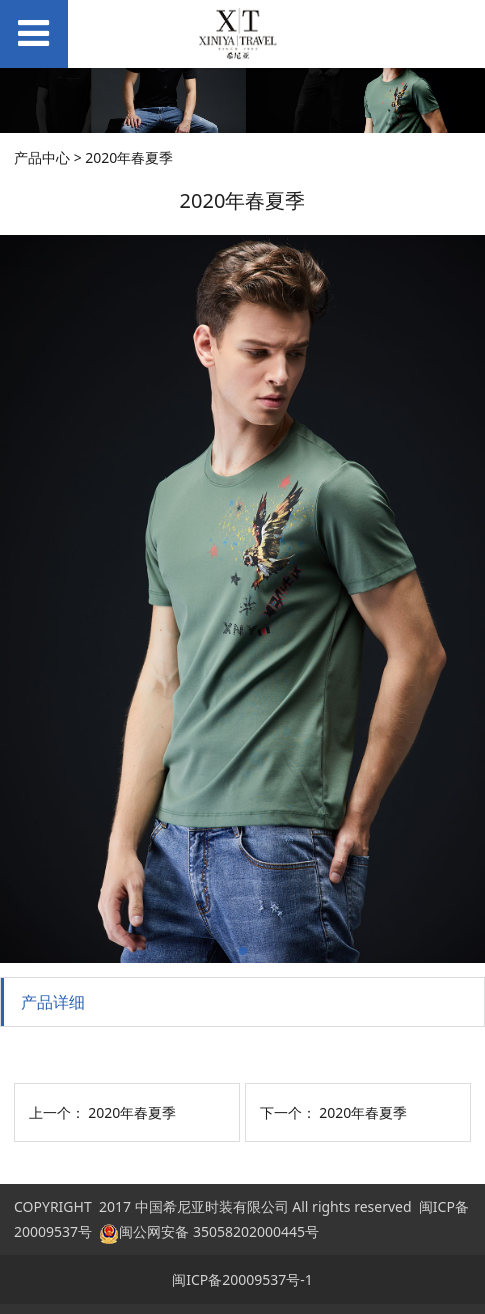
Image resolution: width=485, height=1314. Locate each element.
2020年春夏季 (132, 1112)
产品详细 (53, 1002)
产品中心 (42, 157)
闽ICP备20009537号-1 (242, 1279)
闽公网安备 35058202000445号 (209, 1231)
